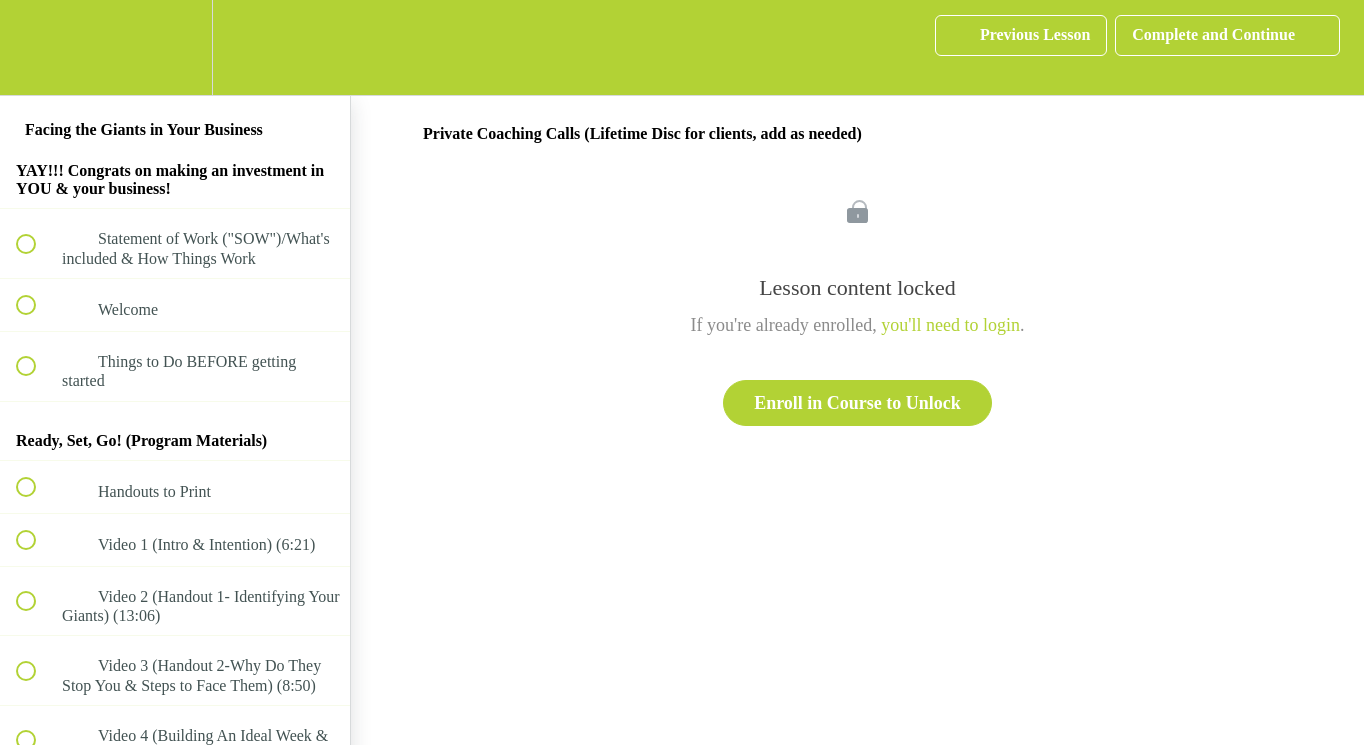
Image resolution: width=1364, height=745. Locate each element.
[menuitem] (175, 47)
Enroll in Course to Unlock (857, 403)
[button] (37, 47)
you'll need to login (950, 325)
